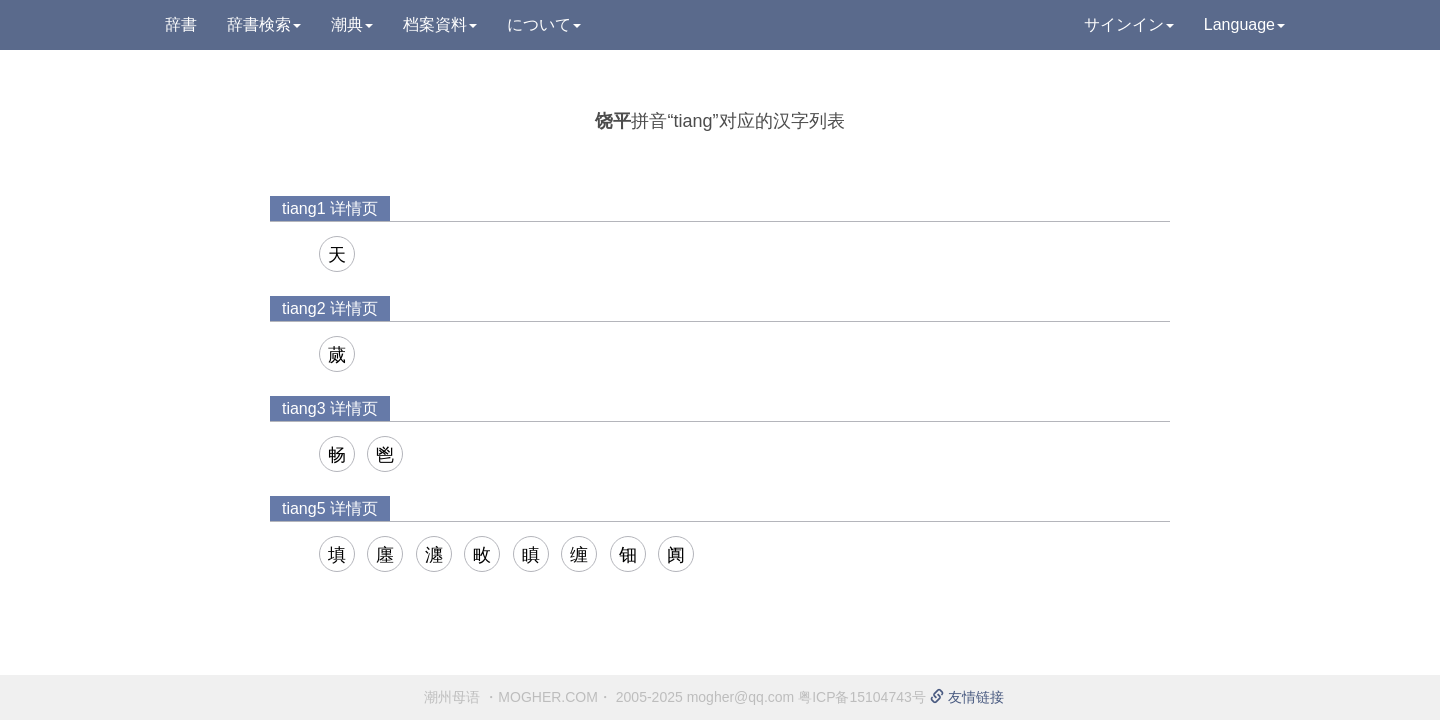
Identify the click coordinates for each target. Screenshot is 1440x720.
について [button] (544, 24)
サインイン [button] (1129, 24)
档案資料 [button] (440, 24)
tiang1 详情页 (330, 208)
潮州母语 (452, 697)
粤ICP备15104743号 (862, 697)
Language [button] (1244, 24)
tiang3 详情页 (330, 408)
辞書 (181, 24)
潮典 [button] (352, 24)
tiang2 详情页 (330, 308)
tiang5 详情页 (330, 508)
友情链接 (967, 697)
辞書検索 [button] (264, 24)
